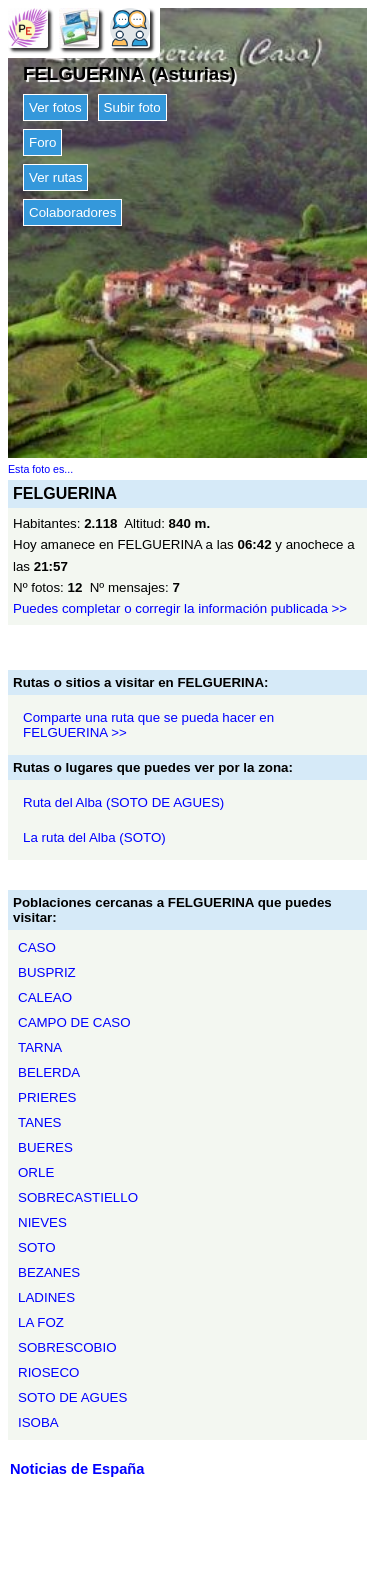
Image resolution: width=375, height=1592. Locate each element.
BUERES (45, 1147)
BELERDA (49, 1072)
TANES (39, 1122)
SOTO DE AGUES (72, 1397)
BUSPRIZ (47, 972)
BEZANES (49, 1272)
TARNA (40, 1047)
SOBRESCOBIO (67, 1347)
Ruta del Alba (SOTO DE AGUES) (123, 802)
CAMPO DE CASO (74, 1022)
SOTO (37, 1247)
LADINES (46, 1297)
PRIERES (47, 1097)
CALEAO (45, 997)
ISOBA (38, 1422)
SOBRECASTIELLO (78, 1197)
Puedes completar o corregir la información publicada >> (180, 608)
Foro (42, 142)
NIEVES (42, 1222)
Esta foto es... (40, 469)
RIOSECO (48, 1372)
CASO (37, 947)
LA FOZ (41, 1322)
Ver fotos (55, 107)
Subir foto (132, 107)
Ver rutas (55, 177)
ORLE (36, 1172)
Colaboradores (72, 212)
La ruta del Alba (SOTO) (94, 837)
